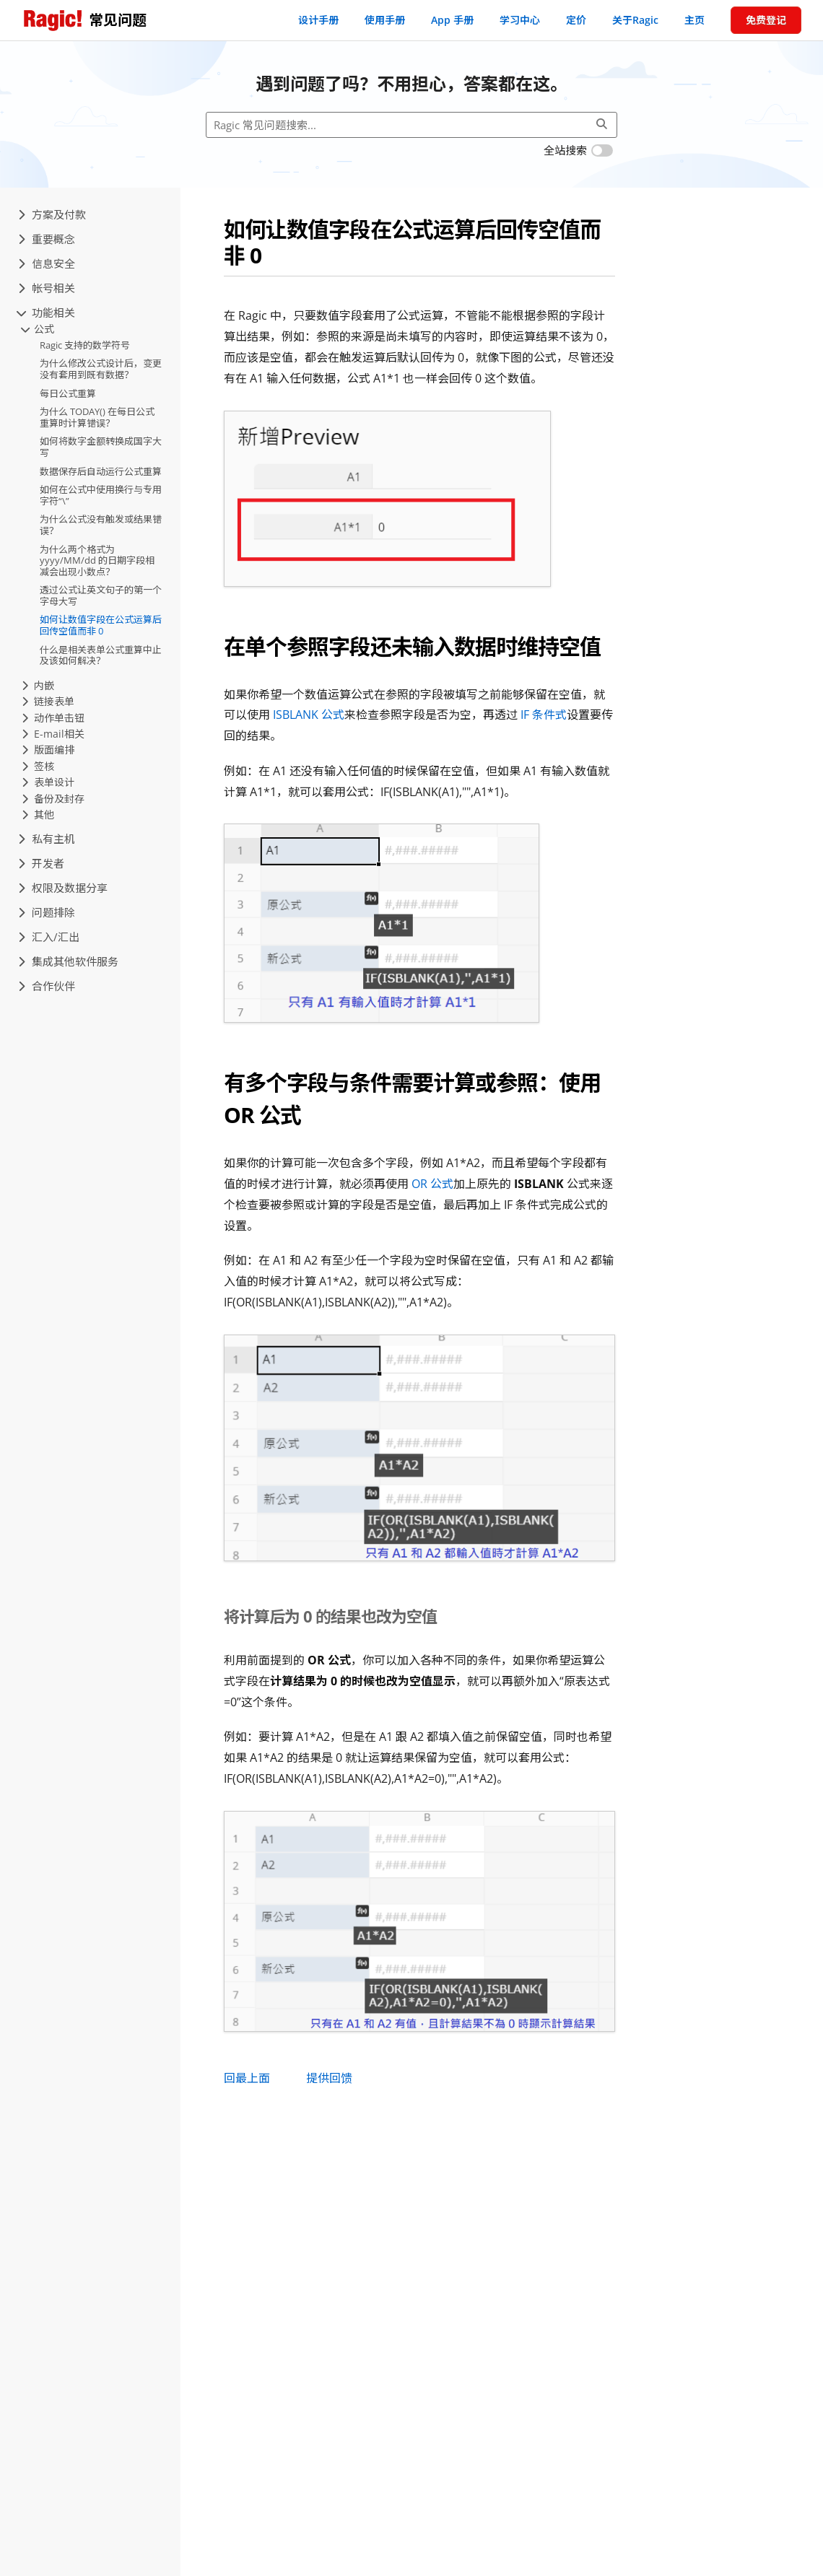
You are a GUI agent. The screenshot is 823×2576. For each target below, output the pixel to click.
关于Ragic (635, 20)
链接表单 (48, 701)
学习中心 (520, 20)
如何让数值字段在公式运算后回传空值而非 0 (101, 625)
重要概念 (46, 239)
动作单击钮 (53, 718)
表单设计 (48, 782)
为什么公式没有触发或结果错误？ (101, 524)
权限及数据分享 (63, 888)
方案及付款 (52, 214)
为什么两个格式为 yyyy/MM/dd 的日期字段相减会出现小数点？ (97, 560)
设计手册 (318, 20)
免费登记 (766, 20)
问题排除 (46, 912)
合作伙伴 (46, 986)
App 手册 (452, 20)
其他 (38, 814)
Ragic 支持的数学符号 (85, 345)
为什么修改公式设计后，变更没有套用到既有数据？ (101, 369)
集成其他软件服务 (68, 961)
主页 (694, 20)
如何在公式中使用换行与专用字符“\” (101, 495)
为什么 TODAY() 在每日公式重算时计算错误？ (97, 417)
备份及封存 (53, 798)
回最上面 (247, 2078)
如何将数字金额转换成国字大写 (101, 447)
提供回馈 (329, 2078)
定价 (576, 20)
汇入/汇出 (48, 937)
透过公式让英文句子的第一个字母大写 (101, 595)
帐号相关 (46, 288)
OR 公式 (432, 1184)
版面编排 (48, 749)
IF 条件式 (544, 714)
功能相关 (46, 312)
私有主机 (46, 838)
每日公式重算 (68, 393)
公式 (38, 329)
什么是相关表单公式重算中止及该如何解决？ (101, 655)
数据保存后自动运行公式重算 (101, 471)
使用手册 (385, 20)
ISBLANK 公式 (308, 714)
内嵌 (38, 685)
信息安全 (46, 263)
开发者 (41, 863)
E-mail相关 (53, 734)
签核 (38, 766)
